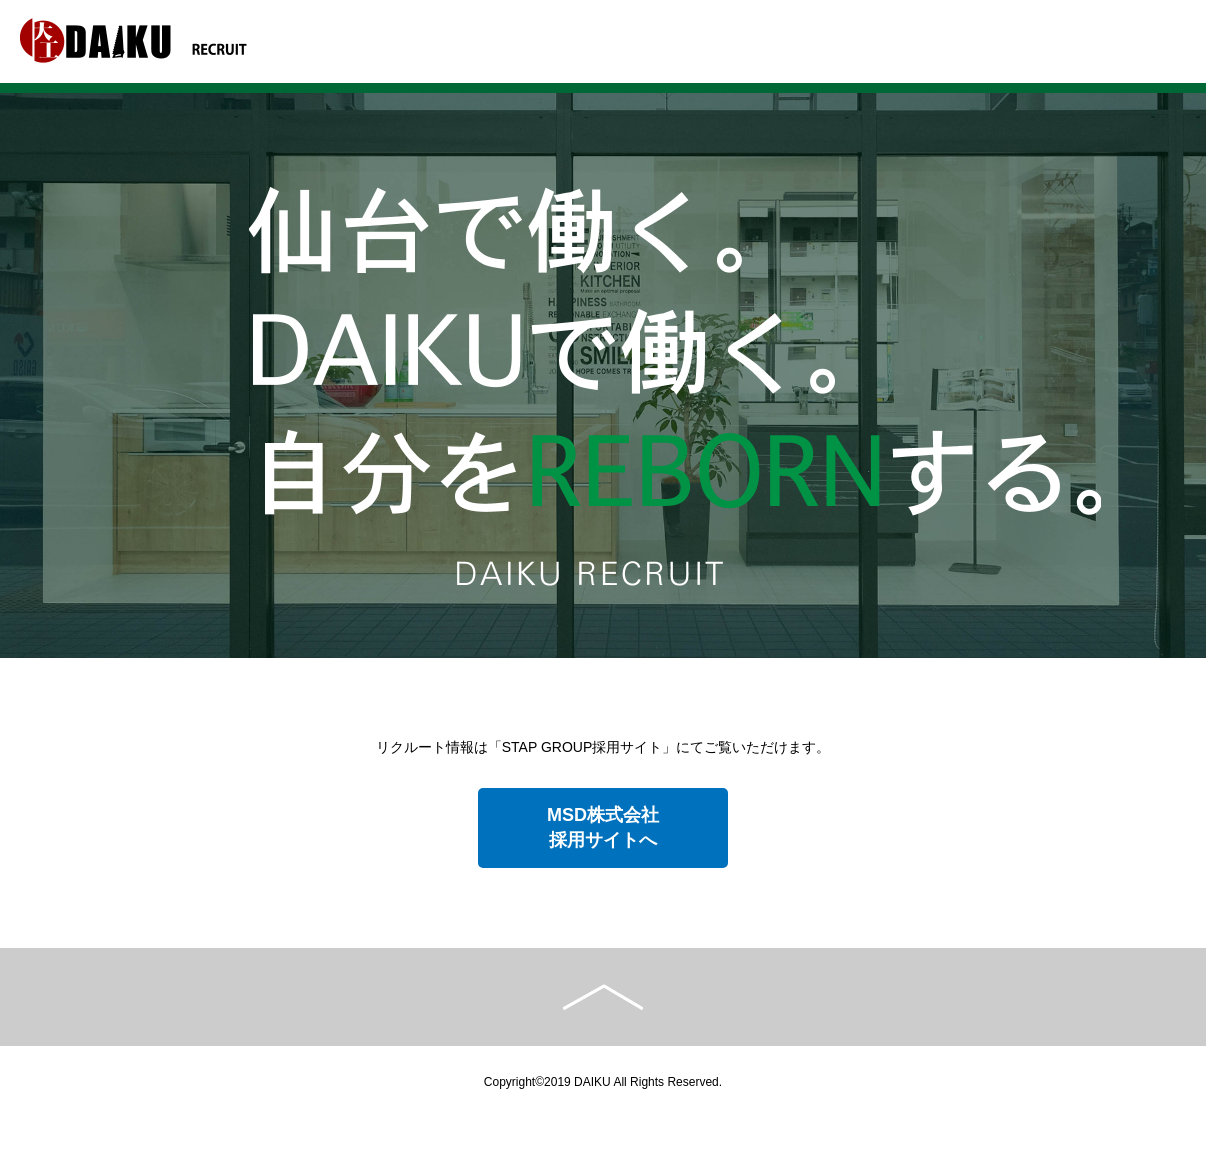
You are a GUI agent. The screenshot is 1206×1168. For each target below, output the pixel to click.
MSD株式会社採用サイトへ (603, 827)
